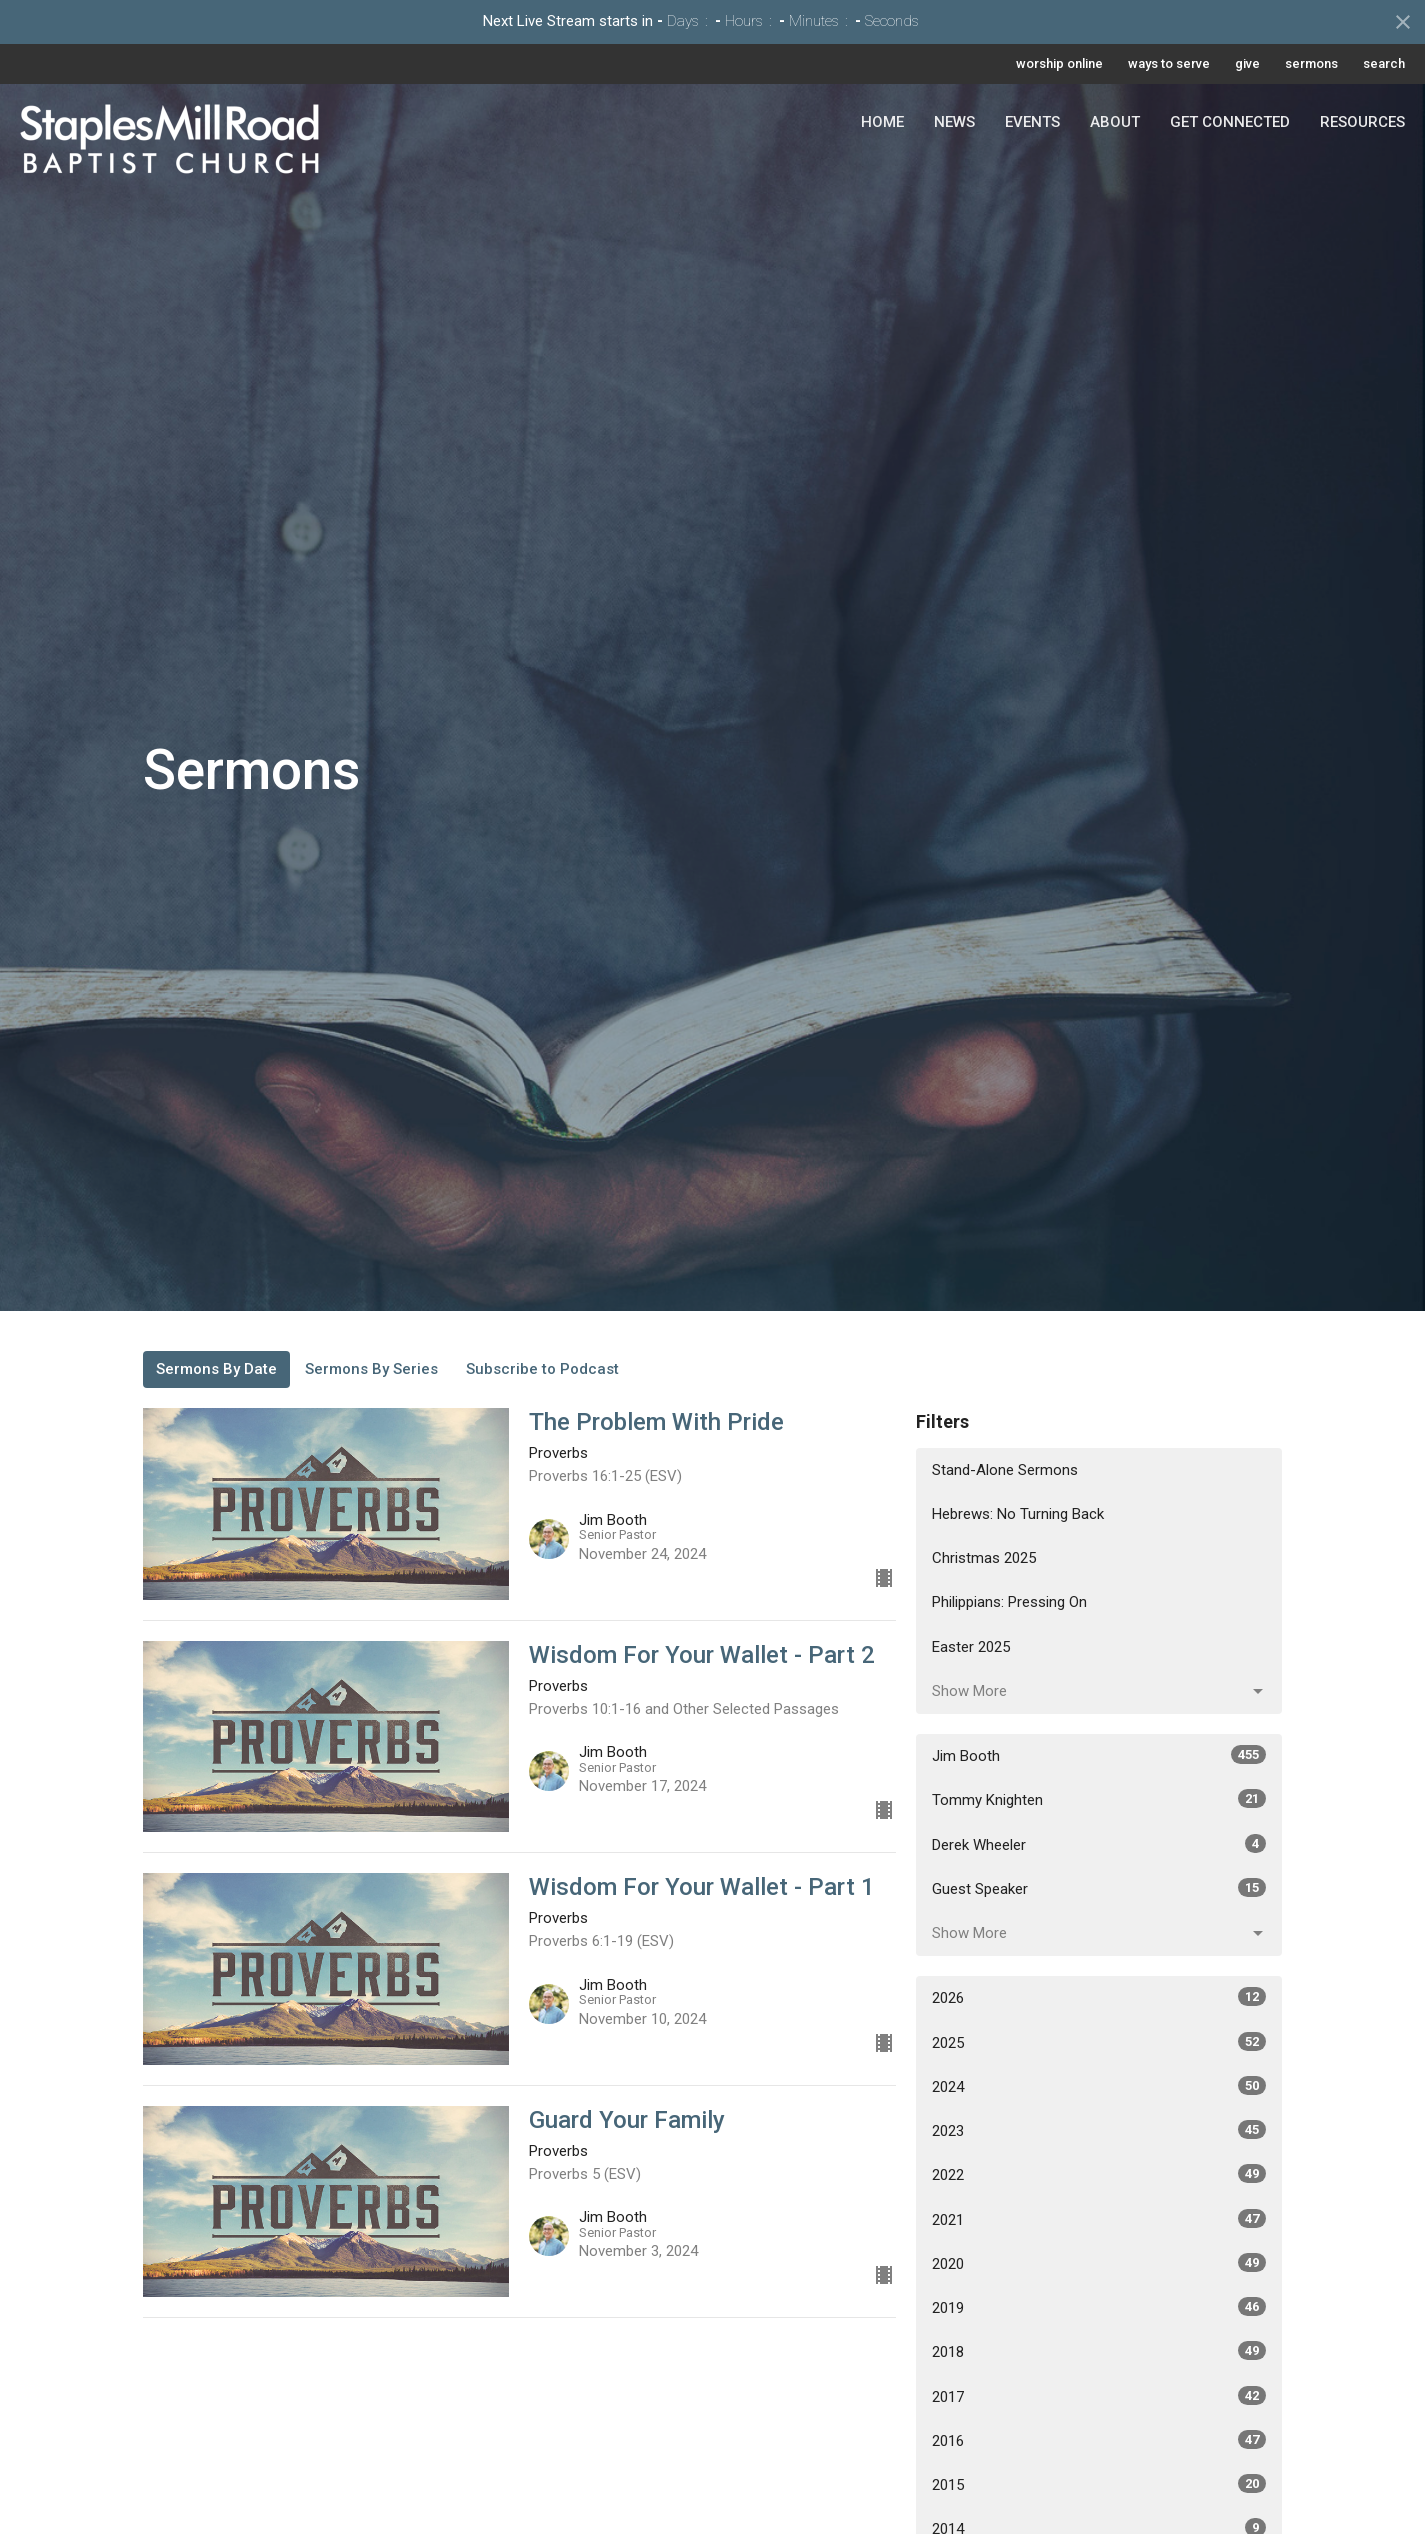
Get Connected (1230, 122)
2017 (1099, 2396)
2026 (1099, 1997)
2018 (1099, 2351)
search (1384, 63)
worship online (1059, 63)
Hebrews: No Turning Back (1018, 1514)
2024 (1099, 2086)
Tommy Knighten (1099, 1799)
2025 (1099, 2042)
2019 (1099, 2307)
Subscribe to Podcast (542, 1369)
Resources (1362, 122)
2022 (1099, 2174)
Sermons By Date (216, 1369)
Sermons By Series (371, 1369)
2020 (1099, 2263)
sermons (1311, 63)
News (954, 122)
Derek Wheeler (1099, 1844)
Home (882, 122)
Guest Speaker (1099, 1888)
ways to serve (1169, 63)
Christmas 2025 (984, 1558)
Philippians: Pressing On (1009, 1602)
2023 (1099, 2130)
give (1247, 63)
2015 (1099, 2484)
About (1115, 122)
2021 (1099, 2219)
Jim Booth (1099, 1755)
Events (1032, 122)
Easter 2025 (971, 1647)
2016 (1099, 2440)
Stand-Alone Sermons (1005, 1470)
